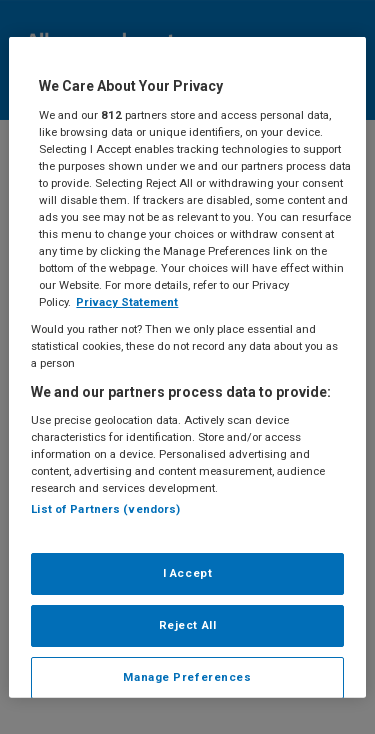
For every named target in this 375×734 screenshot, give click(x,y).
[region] (187, 367)
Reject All (188, 624)
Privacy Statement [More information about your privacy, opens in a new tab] (127, 302)
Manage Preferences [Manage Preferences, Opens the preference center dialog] (187, 676)
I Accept (188, 573)
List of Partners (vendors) (105, 509)
